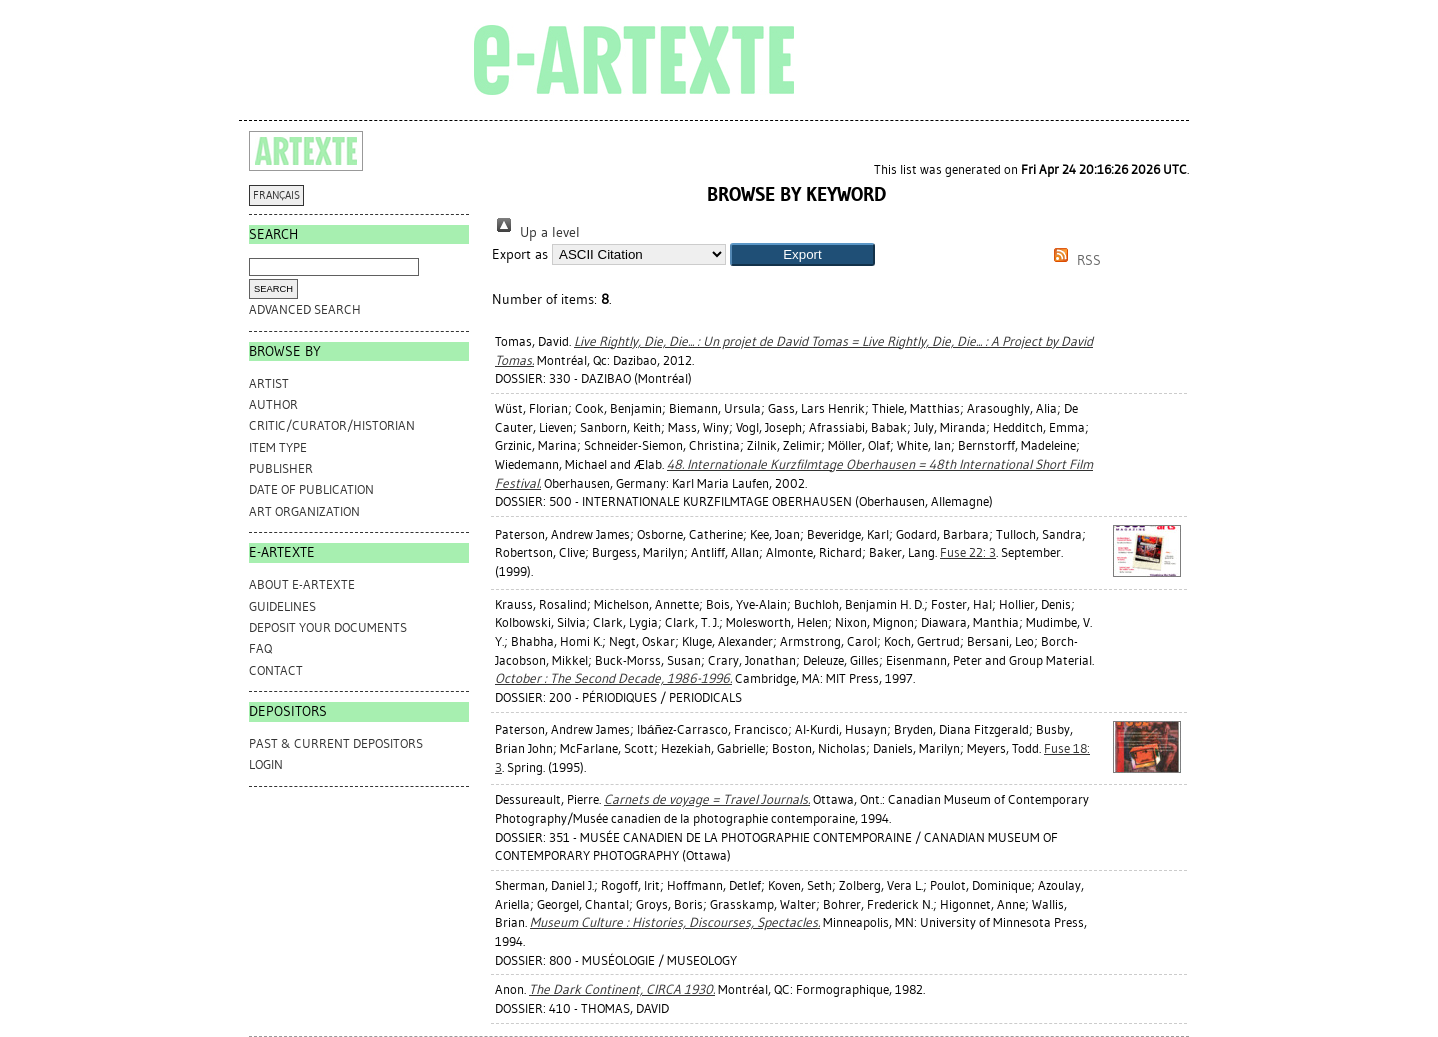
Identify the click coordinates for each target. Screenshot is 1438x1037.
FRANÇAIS (276, 195)
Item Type (278, 447)
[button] (802, 254)
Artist (269, 383)
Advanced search (305, 309)
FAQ (260, 648)
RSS (1074, 260)
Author (273, 404)
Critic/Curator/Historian (332, 425)
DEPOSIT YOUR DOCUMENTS (328, 627)
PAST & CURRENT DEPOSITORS (336, 743)
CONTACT (276, 670)
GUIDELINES (282, 606)
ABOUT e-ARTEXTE (302, 584)
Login (266, 764)
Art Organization (304, 511)
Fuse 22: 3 (968, 552)
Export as (520, 254)
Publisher (281, 468)
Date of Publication (311, 489)
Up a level (536, 232)
